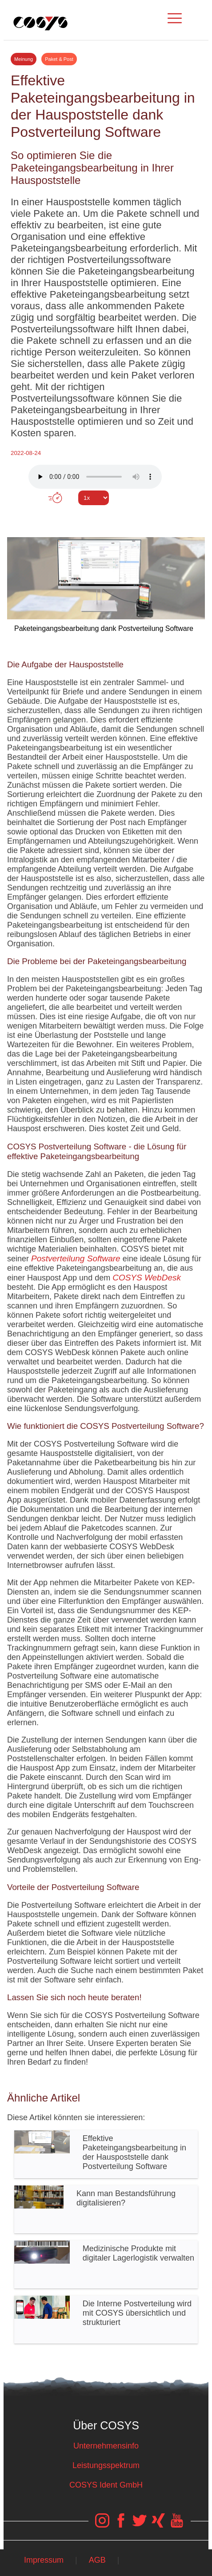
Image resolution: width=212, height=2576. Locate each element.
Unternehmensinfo (106, 2445)
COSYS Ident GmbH (106, 2484)
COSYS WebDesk (146, 1277)
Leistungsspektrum (106, 2465)
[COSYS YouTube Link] (177, 2524)
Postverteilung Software (75, 1258)
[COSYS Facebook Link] (121, 2524)
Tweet (106, 514)
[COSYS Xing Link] (158, 2524)
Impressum (44, 2560)
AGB (97, 2560)
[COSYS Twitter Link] (139, 2524)
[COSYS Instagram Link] (102, 2524)
